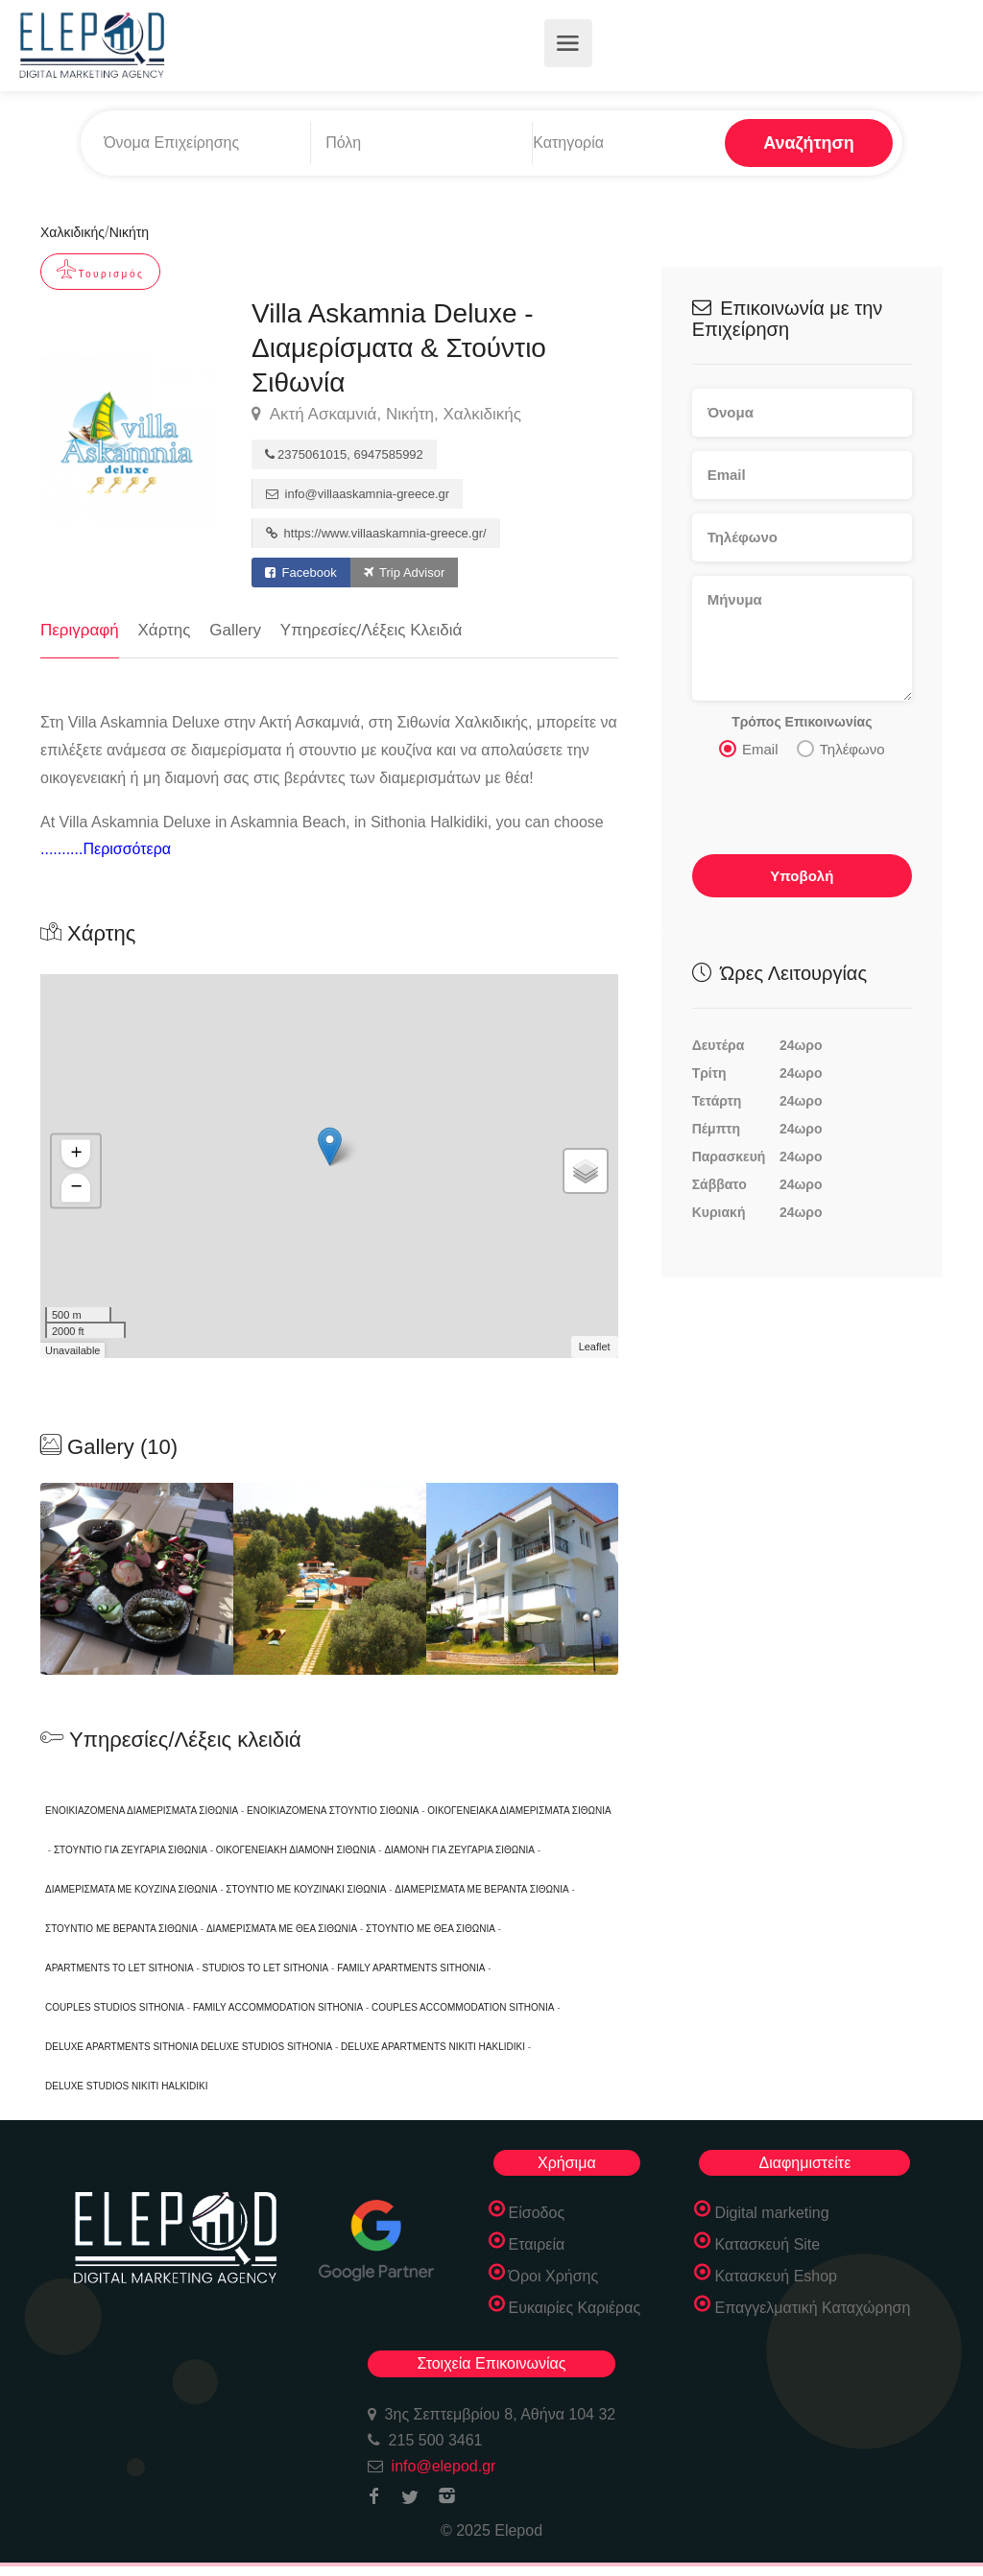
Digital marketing (771, 2213)
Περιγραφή (79, 630)
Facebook (301, 572)
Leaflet (595, 1346)
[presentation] (803, 802)
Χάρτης (164, 630)
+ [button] (76, 1154)
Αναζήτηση (808, 143)
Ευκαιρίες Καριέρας (575, 2308)
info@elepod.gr (444, 2466)
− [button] (76, 1188)
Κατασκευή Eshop (775, 2276)
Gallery (235, 630)
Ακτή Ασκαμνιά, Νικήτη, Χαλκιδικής (386, 414)
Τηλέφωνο (841, 747)
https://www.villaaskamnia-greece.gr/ (376, 533)
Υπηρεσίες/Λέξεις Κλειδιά (371, 630)
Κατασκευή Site (767, 2244)
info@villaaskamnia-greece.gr (357, 494)
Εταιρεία (537, 2244)
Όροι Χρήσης (554, 2276)
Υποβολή (801, 875)
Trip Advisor (404, 572)
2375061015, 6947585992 (344, 454)
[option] (329, 1579)
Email (749, 747)
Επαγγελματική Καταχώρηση (812, 2308)
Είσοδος (537, 2213)
